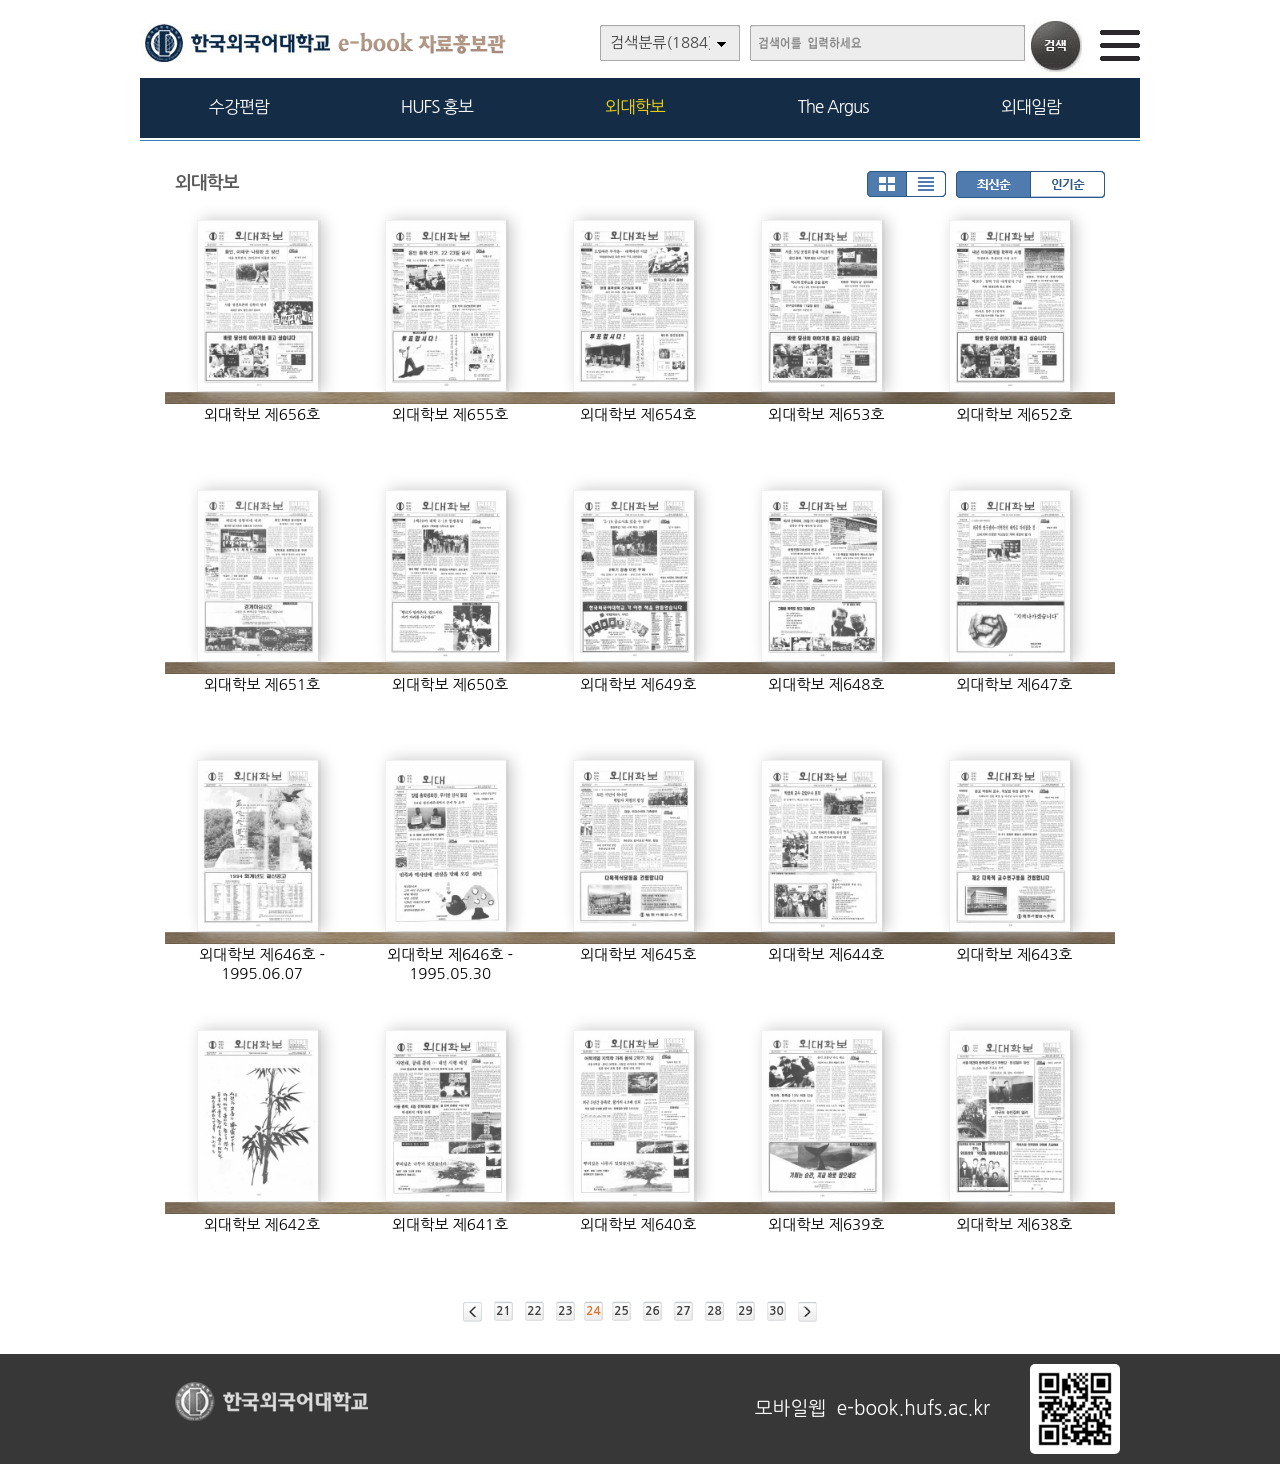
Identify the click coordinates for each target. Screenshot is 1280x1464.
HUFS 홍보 (437, 106)
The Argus (833, 106)
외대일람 (1031, 106)
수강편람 (239, 106)
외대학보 (635, 106)
